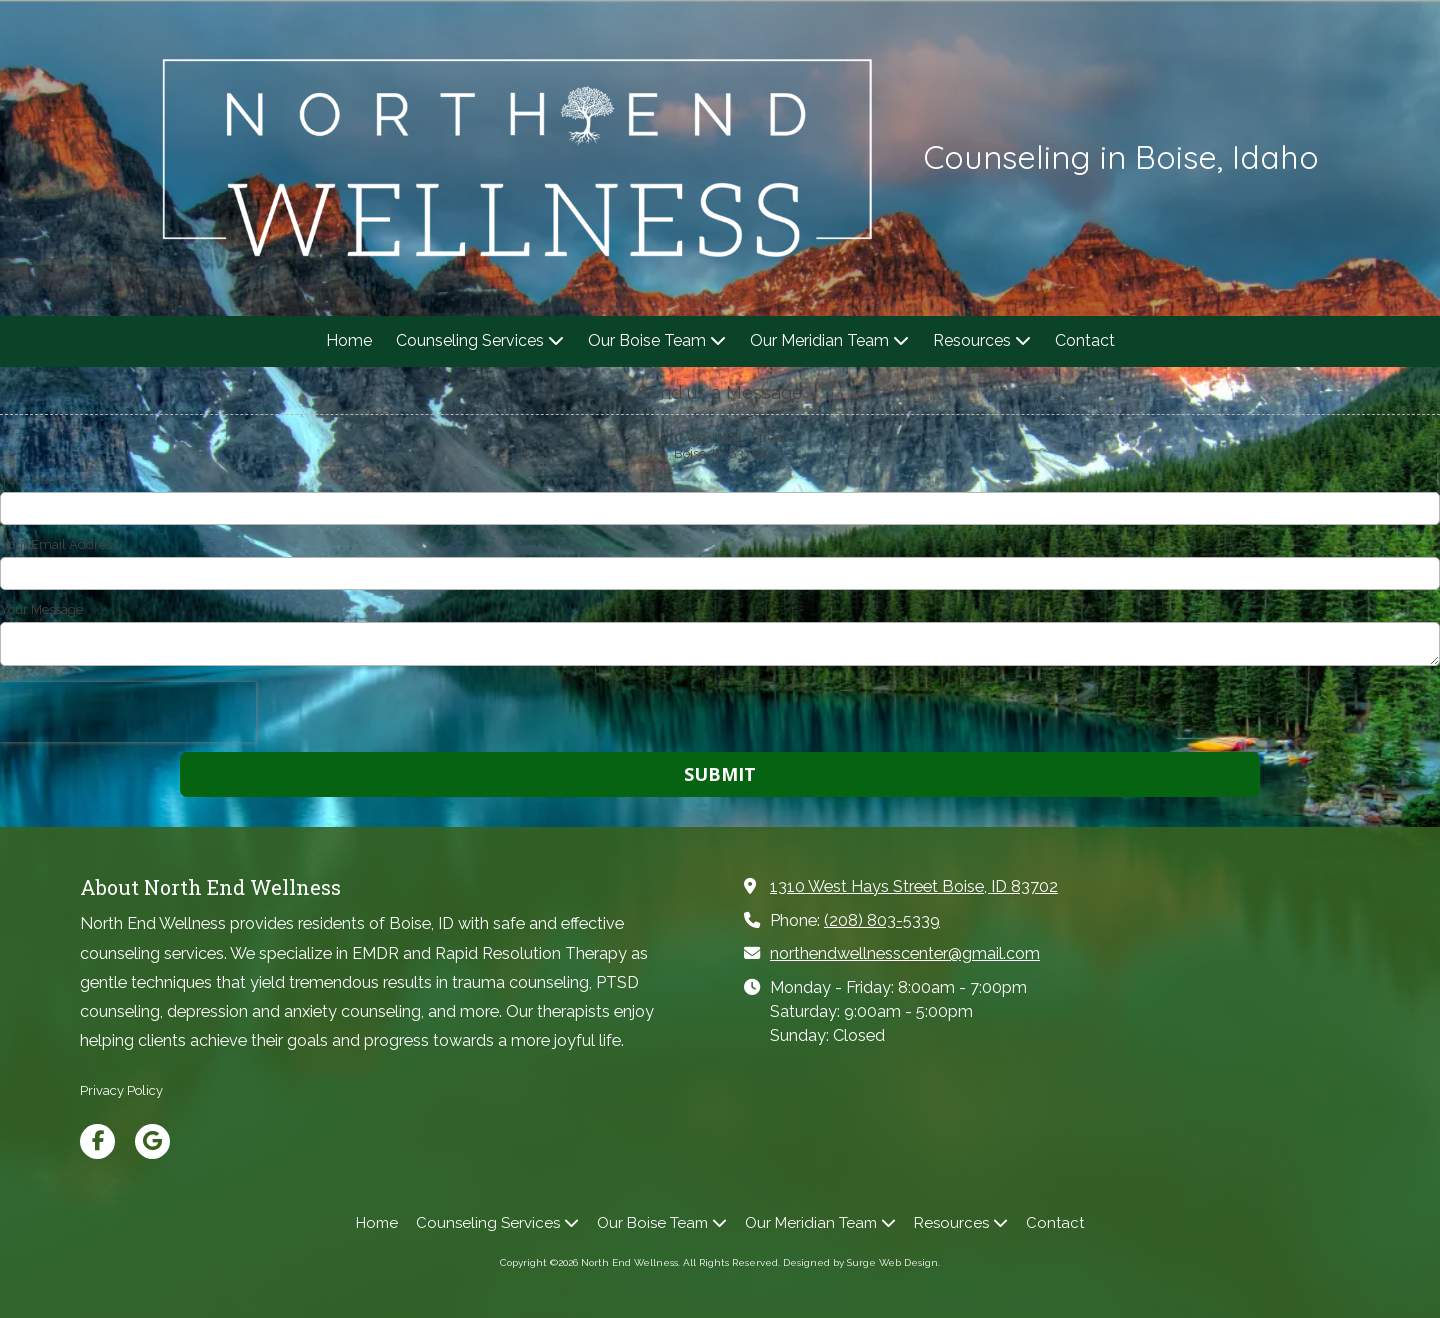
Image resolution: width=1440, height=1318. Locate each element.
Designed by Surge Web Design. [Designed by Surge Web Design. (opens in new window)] (861, 1262)
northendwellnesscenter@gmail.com (905, 953)
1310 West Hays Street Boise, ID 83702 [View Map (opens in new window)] (914, 886)
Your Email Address (59, 544)
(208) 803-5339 (882, 920)
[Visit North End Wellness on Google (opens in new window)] (152, 1141)
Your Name (34, 479)
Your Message (41, 609)
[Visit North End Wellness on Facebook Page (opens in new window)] (97, 1141)
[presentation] (128, 712)
